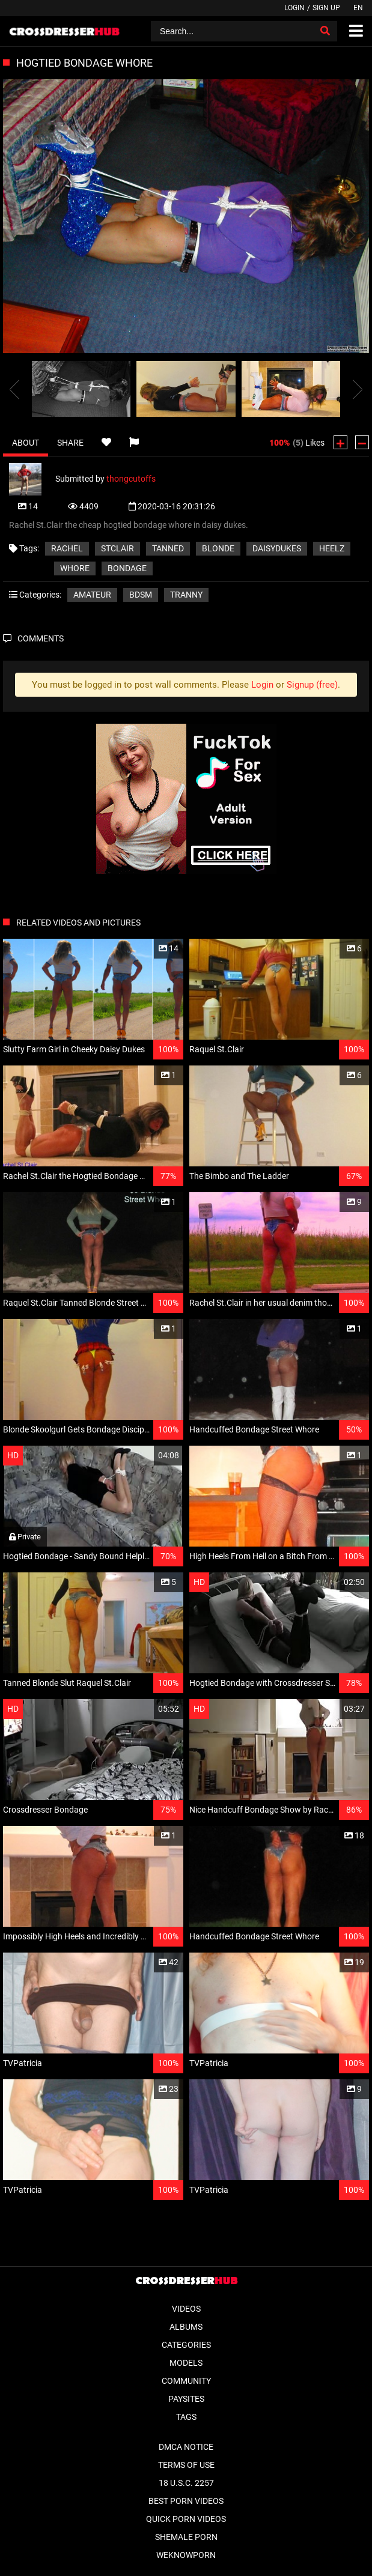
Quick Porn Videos (186, 2519)
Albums (186, 2327)
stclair (117, 548)
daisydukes (276, 548)
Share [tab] (70, 442)
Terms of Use (186, 2465)
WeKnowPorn (186, 2555)
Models (186, 2363)
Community (186, 2381)
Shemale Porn (186, 2537)
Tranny (186, 594)
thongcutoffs (131, 478)
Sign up (326, 8)
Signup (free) (312, 684)
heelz (331, 548)
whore (75, 568)
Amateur (92, 594)
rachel (67, 548)
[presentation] (14, 388)
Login (294, 8)
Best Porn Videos (186, 2501)
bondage (127, 568)
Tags (186, 2417)
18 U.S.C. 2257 (186, 2483)
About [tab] (25, 442)
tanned (168, 548)
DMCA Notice (186, 2447)
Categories (186, 2345)
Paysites (186, 2399)
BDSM (140, 594)
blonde (218, 548)
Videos (186, 2309)
